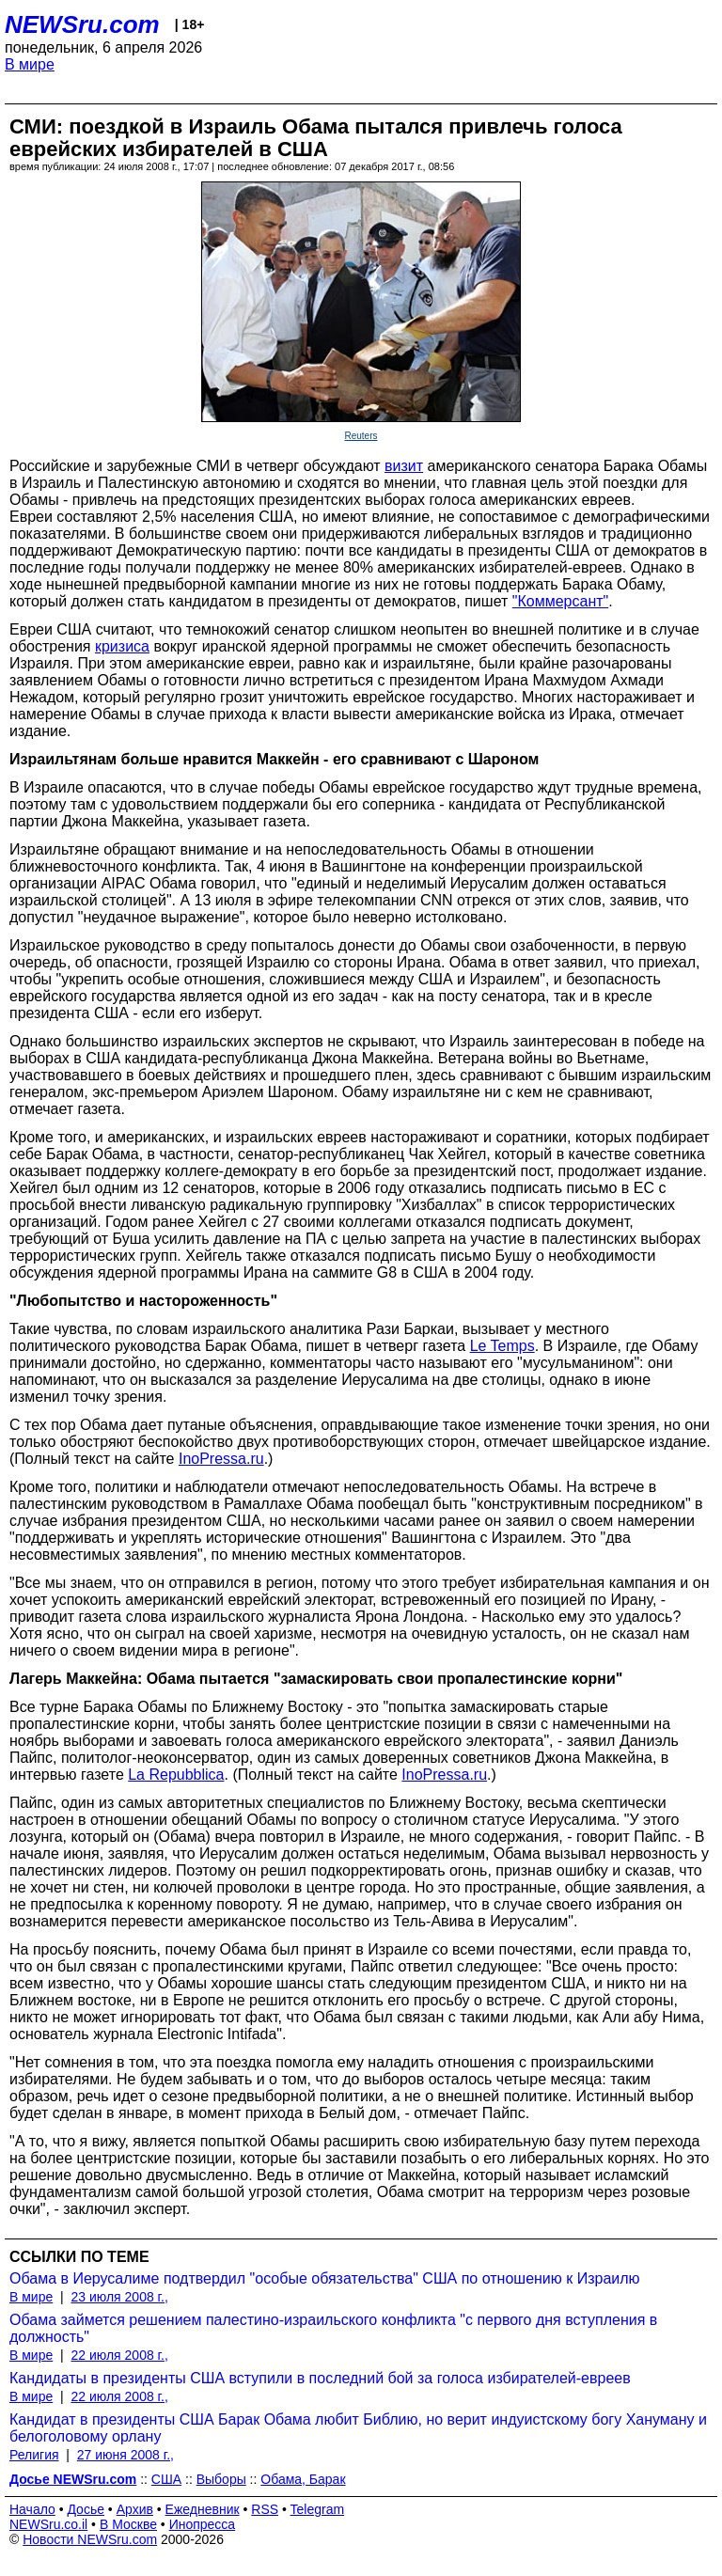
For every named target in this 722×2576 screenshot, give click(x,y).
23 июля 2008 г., (119, 2296)
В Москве (128, 2524)
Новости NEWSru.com (90, 2539)
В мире (30, 64)
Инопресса (202, 2524)
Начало (32, 2509)
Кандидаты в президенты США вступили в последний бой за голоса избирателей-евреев (320, 2378)
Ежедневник (202, 2509)
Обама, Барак (302, 2479)
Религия (34, 2454)
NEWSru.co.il (48, 2524)
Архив (135, 2509)
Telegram (317, 2509)
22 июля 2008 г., (119, 2355)
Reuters (360, 436)
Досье (85, 2509)
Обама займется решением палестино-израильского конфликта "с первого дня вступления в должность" (333, 2328)
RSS (264, 2509)
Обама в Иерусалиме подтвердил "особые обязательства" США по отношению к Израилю (324, 2278)
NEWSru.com (82, 24)
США (166, 2479)
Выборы (221, 2479)
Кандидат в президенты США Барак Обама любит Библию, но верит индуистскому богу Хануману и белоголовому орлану (358, 2427)
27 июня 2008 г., (125, 2454)
